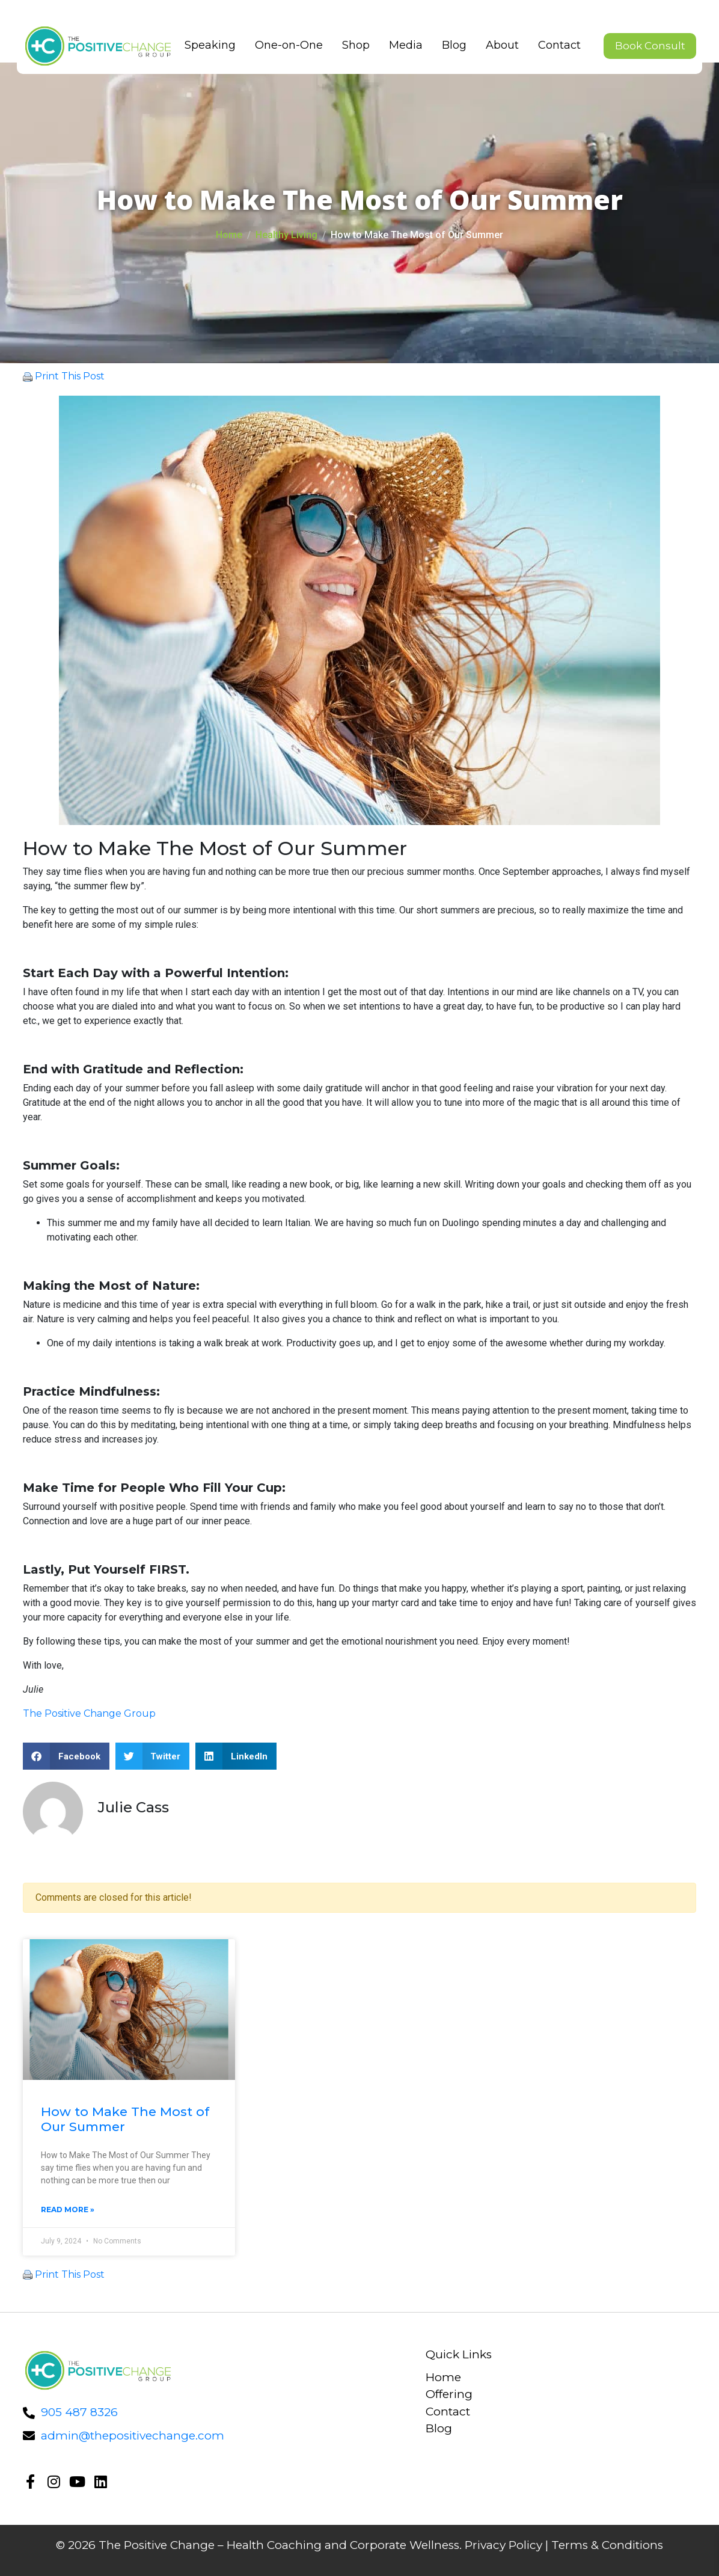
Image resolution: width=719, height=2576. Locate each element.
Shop (352, 45)
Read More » (67, 2209)
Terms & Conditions (607, 2545)
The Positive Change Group (89, 1713)
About (498, 45)
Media (401, 45)
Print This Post (70, 376)
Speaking (205, 45)
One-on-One (285, 45)
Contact (555, 45)
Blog (450, 45)
